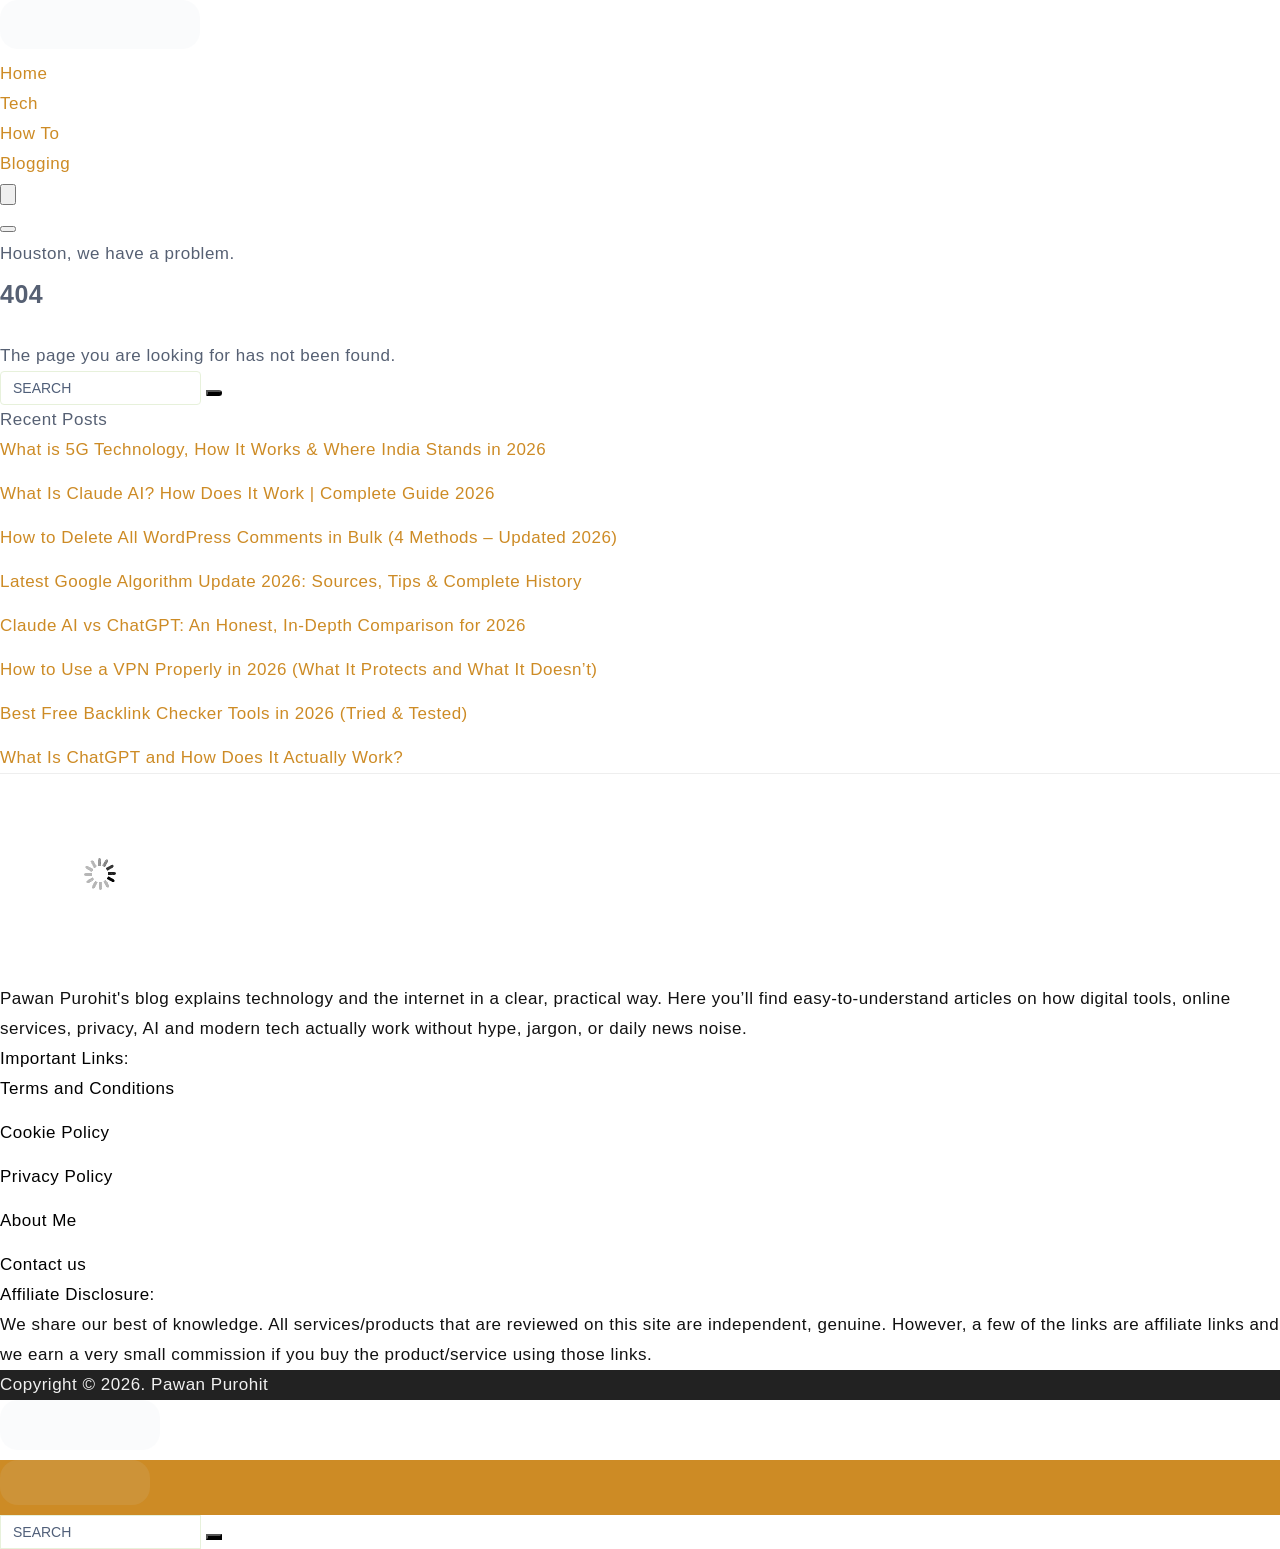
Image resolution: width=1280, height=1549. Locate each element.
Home (23, 73)
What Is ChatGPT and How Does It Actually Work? (201, 757)
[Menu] (8, 194)
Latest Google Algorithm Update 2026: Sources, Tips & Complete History (291, 581)
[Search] (8, 229)
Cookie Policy (55, 1132)
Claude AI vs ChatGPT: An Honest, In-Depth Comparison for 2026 (263, 625)
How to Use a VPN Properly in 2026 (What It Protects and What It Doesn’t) (299, 669)
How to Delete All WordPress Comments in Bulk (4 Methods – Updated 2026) (309, 537)
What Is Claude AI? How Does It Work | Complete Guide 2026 (247, 493)
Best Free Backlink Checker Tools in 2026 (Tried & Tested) (234, 713)
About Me (38, 1220)
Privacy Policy (56, 1176)
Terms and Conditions (87, 1088)
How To (29, 133)
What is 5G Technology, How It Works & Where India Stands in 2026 (273, 449)
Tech (19, 103)
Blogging (35, 163)
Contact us (43, 1264)
